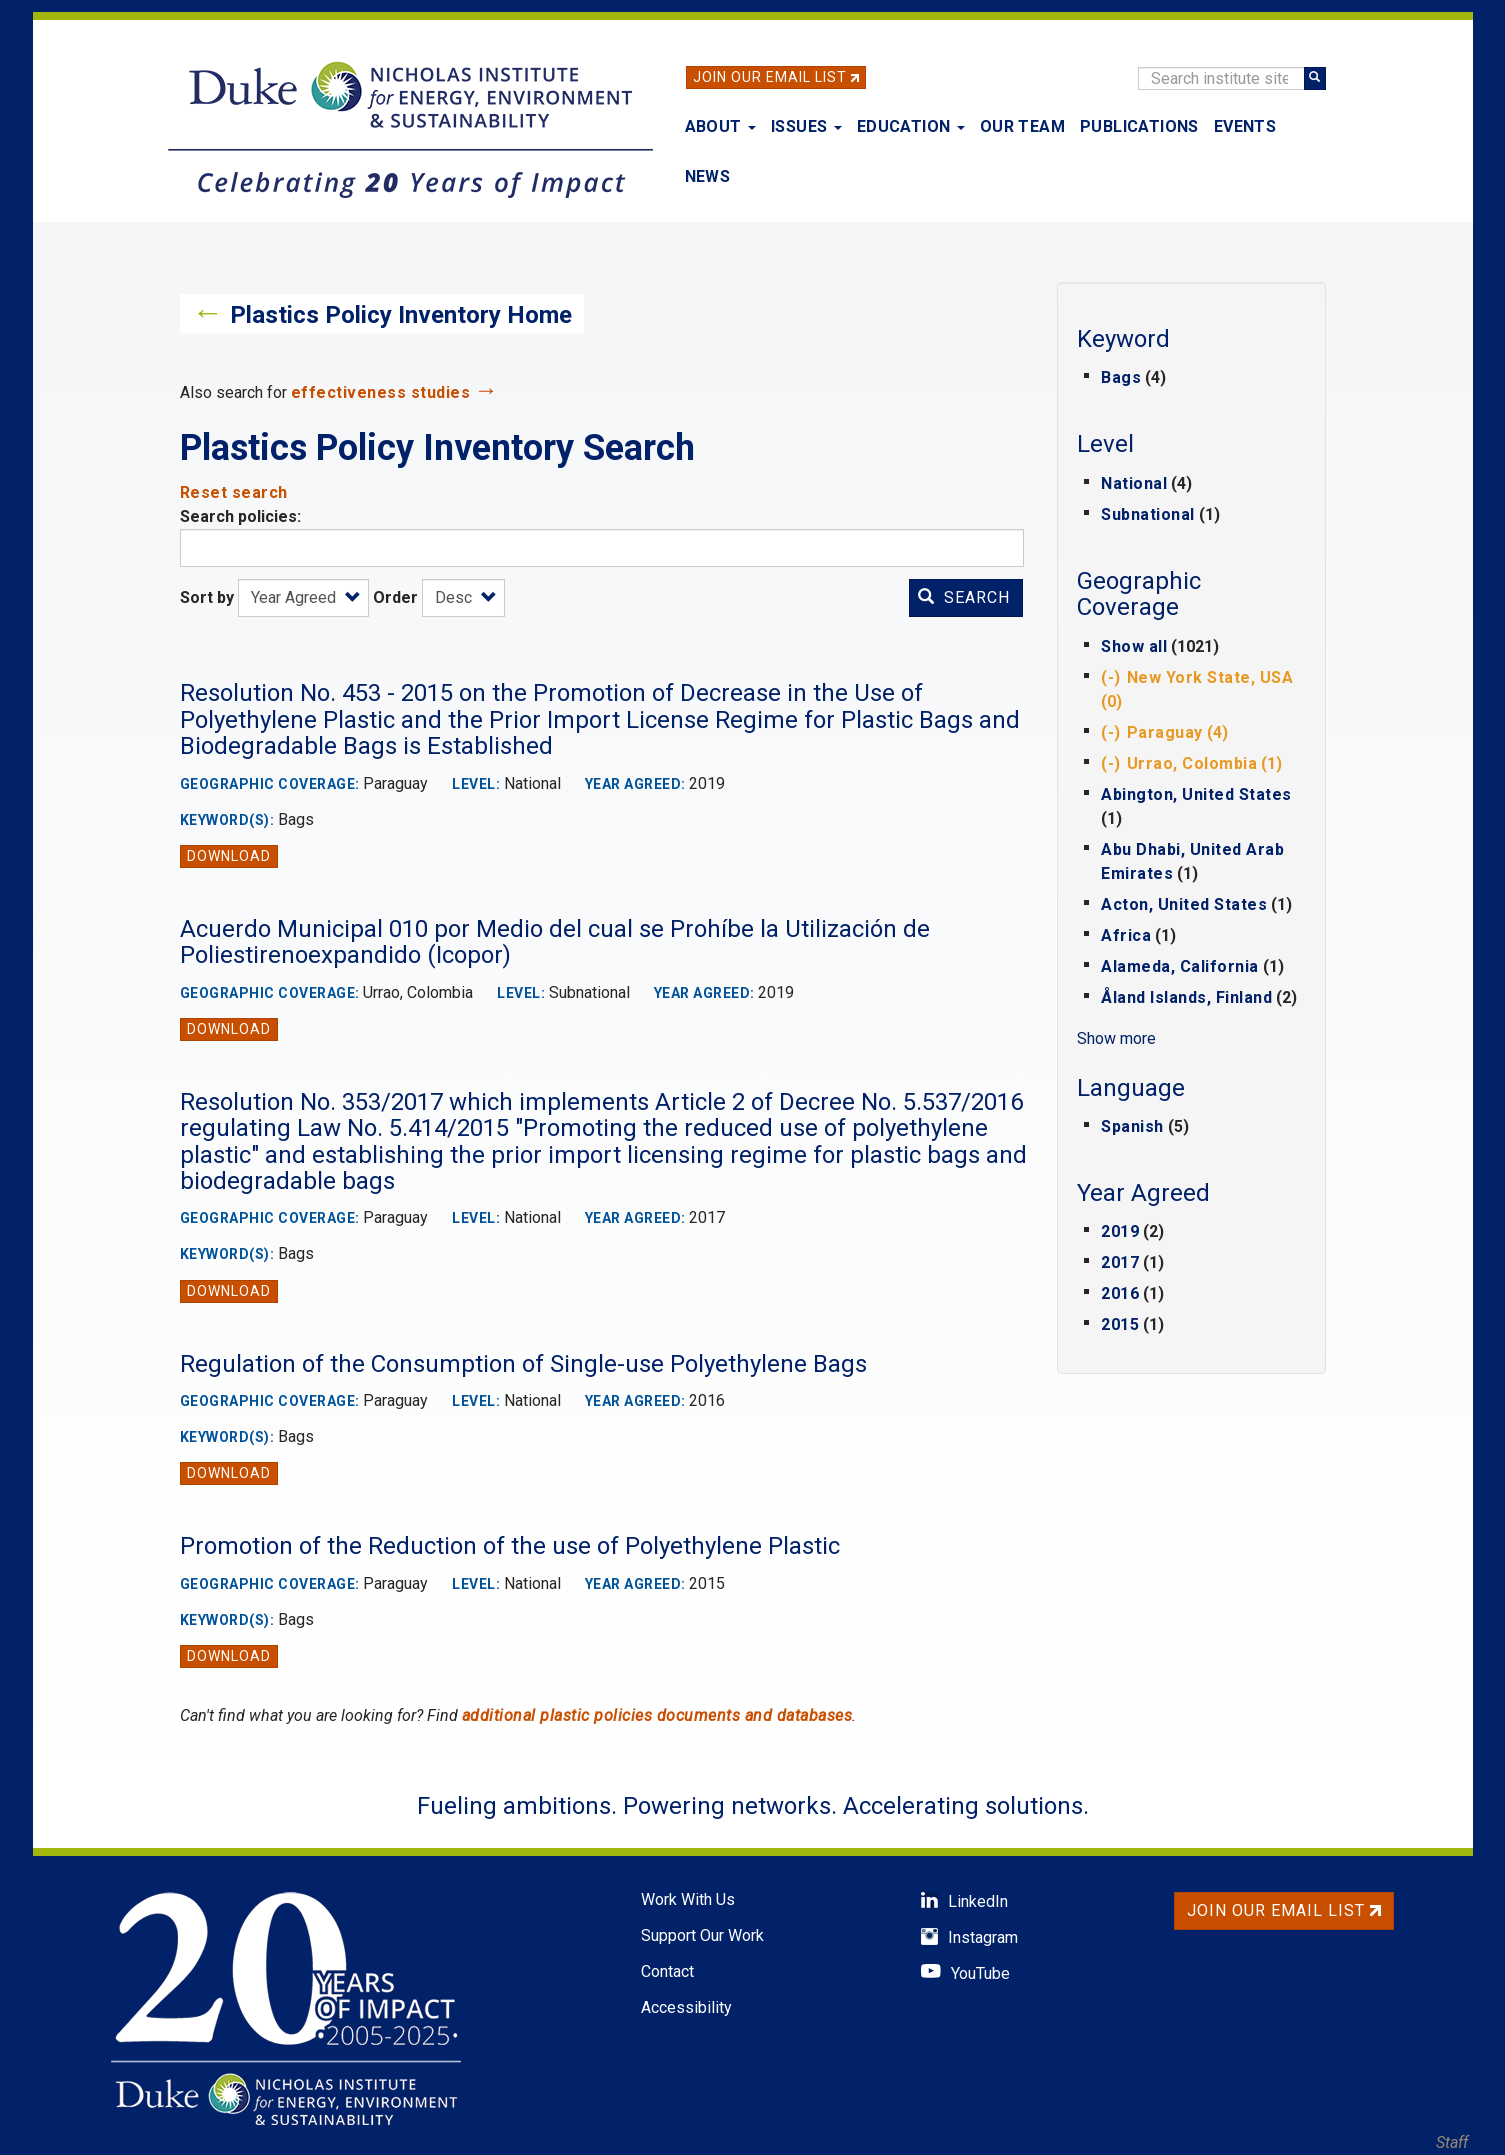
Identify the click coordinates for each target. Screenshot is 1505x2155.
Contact (667, 1971)
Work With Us (688, 1899)
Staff (1452, 2142)
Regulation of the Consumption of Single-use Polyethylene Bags (523, 1364)
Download (229, 856)
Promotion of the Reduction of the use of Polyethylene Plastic (510, 1546)
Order (395, 597)
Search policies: (240, 516)
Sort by (207, 597)
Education (911, 126)
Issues (806, 126)
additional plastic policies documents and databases (657, 1715)
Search (964, 597)
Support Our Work (702, 1935)
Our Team (1022, 126)
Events (1245, 126)
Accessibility (686, 2007)
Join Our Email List (770, 77)
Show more (1116, 1038)
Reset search (234, 492)
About (720, 126)
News (708, 176)
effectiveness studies (381, 392)
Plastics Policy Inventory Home (401, 315)
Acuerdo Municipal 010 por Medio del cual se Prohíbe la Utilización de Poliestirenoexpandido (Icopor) (555, 942)
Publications (1139, 126)
